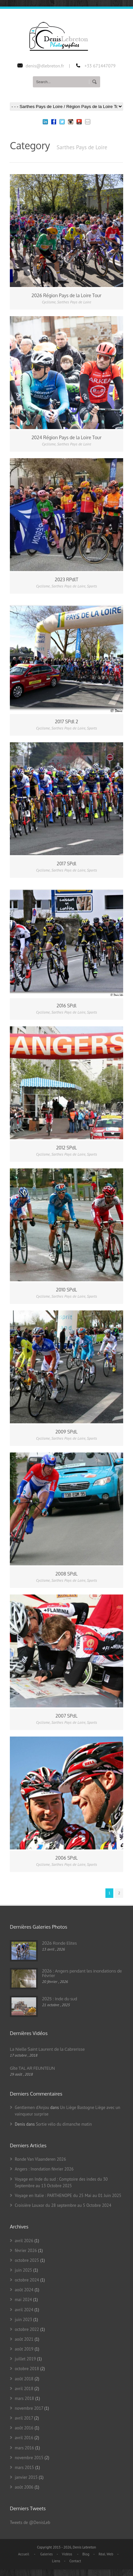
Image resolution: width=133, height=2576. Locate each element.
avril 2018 (24, 2388)
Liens (56, 2561)
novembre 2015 (29, 2457)
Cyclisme (48, 301)
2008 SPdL (66, 1573)
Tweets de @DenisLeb (30, 2522)
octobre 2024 (27, 2280)
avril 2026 (24, 2240)
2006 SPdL (66, 1858)
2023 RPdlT (66, 579)
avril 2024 (24, 2310)
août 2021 (24, 2339)
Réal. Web (106, 2554)
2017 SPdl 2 (66, 721)
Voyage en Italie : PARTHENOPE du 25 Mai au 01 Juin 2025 (68, 2195)
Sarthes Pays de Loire (74, 301)
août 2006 (24, 2487)
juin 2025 (23, 2270)
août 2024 (24, 2290)
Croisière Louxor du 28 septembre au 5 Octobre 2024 (63, 2205)
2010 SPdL (66, 1289)
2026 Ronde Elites (59, 1943)
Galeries (46, 2554)
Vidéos (67, 2554)
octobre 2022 (27, 2329)
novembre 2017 (29, 2408)
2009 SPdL (66, 1431)
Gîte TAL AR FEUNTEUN (32, 2068)
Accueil (24, 2554)
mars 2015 (24, 2467)
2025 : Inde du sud (59, 1998)
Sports (92, 586)
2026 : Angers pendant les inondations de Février (82, 1973)
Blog (85, 2554)
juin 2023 (23, 2319)
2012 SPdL (66, 1147)
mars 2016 (24, 2448)
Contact (75, 2561)
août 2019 (24, 2349)
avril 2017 (24, 2418)
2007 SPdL (66, 1716)
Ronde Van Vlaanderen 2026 (40, 2159)
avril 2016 (24, 2438)
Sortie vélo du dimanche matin (64, 2124)
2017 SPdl (67, 863)
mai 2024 (23, 2299)
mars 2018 (24, 2398)
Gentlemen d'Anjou (32, 2107)
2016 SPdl (66, 1005)
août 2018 (24, 2379)
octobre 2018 (27, 2368)
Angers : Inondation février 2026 (44, 2169)
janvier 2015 (26, 2477)
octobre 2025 (27, 2260)
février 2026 (26, 2250)
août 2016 (24, 2428)
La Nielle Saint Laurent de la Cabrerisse (47, 2049)
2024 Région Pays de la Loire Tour (66, 437)
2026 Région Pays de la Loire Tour (66, 295)
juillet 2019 (25, 2359)
